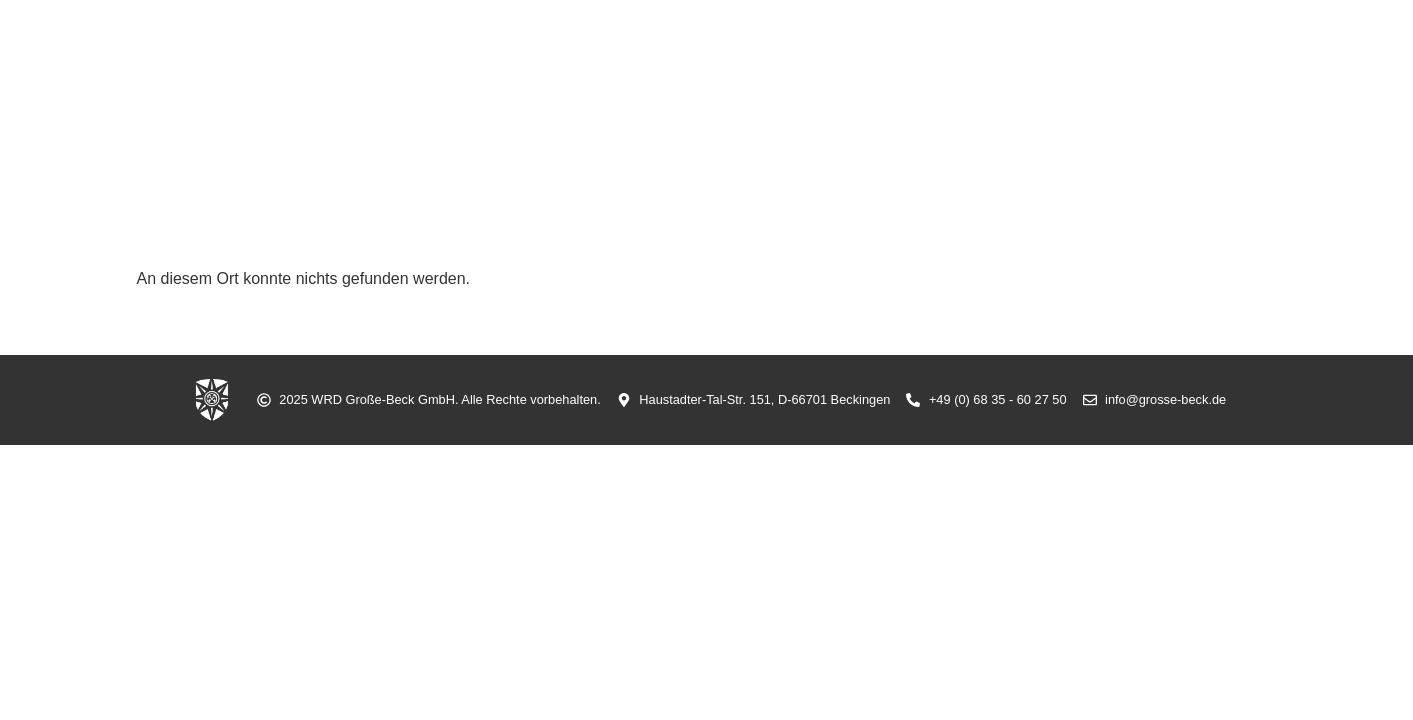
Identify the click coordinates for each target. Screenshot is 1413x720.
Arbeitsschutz (939, 93)
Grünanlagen (1087, 93)
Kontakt (1216, 93)
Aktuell (689, 92)
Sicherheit (800, 93)
